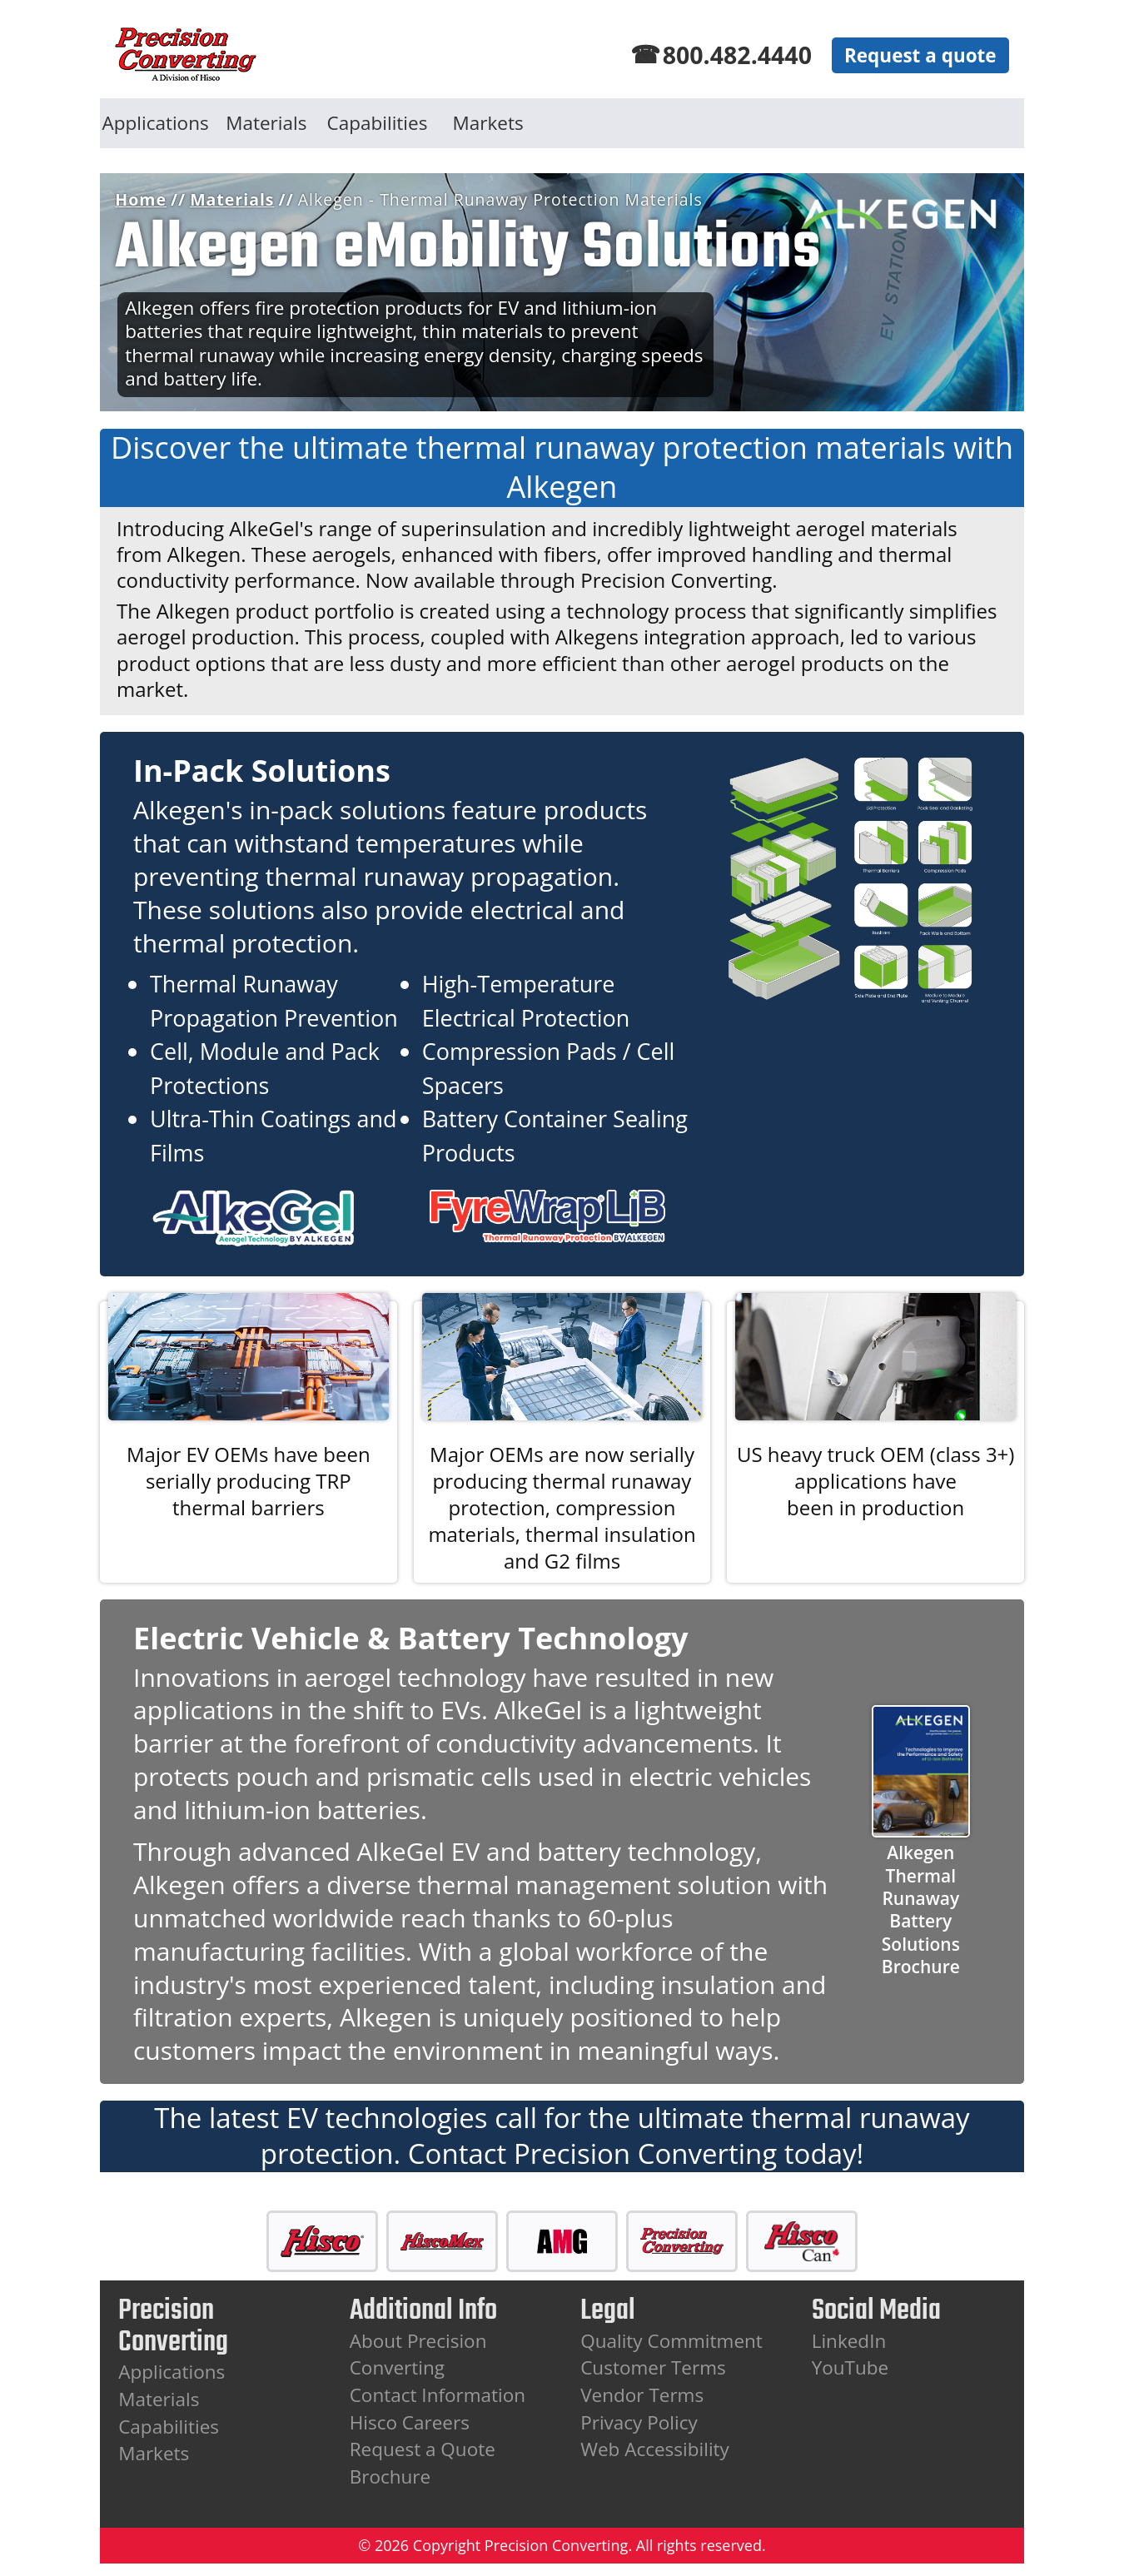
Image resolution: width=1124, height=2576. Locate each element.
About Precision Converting (418, 2354)
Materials (266, 123)
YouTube (850, 2367)
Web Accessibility (654, 2449)
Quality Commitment (671, 2341)
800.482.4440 (737, 55)
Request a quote (920, 55)
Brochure (390, 2476)
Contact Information (437, 2395)
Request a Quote (422, 2449)
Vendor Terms (642, 2395)
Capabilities (377, 123)
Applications (155, 123)
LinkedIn (849, 2341)
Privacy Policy (639, 2422)
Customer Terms (653, 2367)
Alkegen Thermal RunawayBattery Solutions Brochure (921, 1909)
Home (141, 199)
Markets (488, 123)
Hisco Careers (410, 2422)
